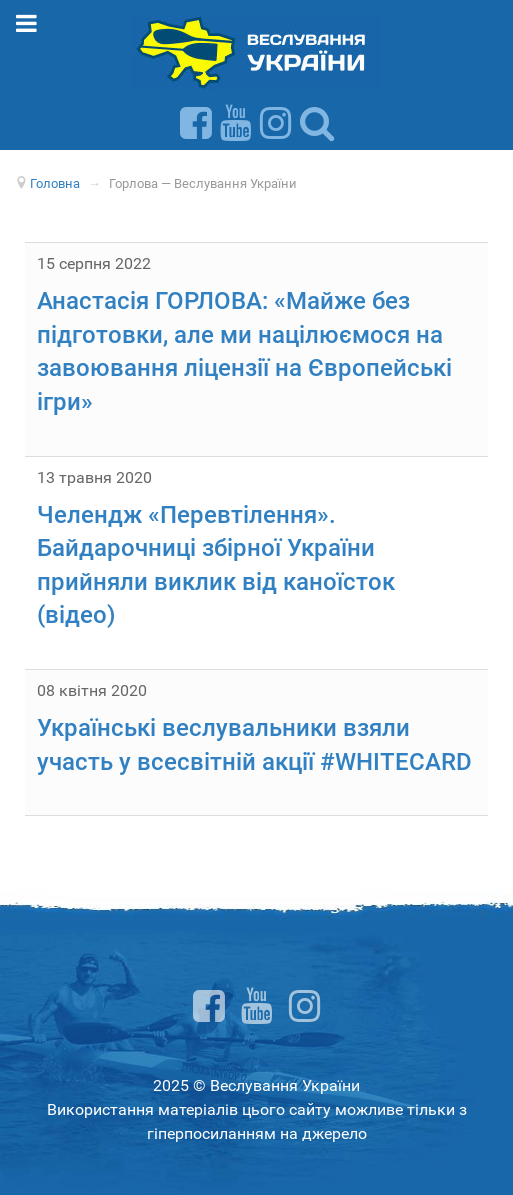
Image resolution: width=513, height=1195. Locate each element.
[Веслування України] (256, 51)
